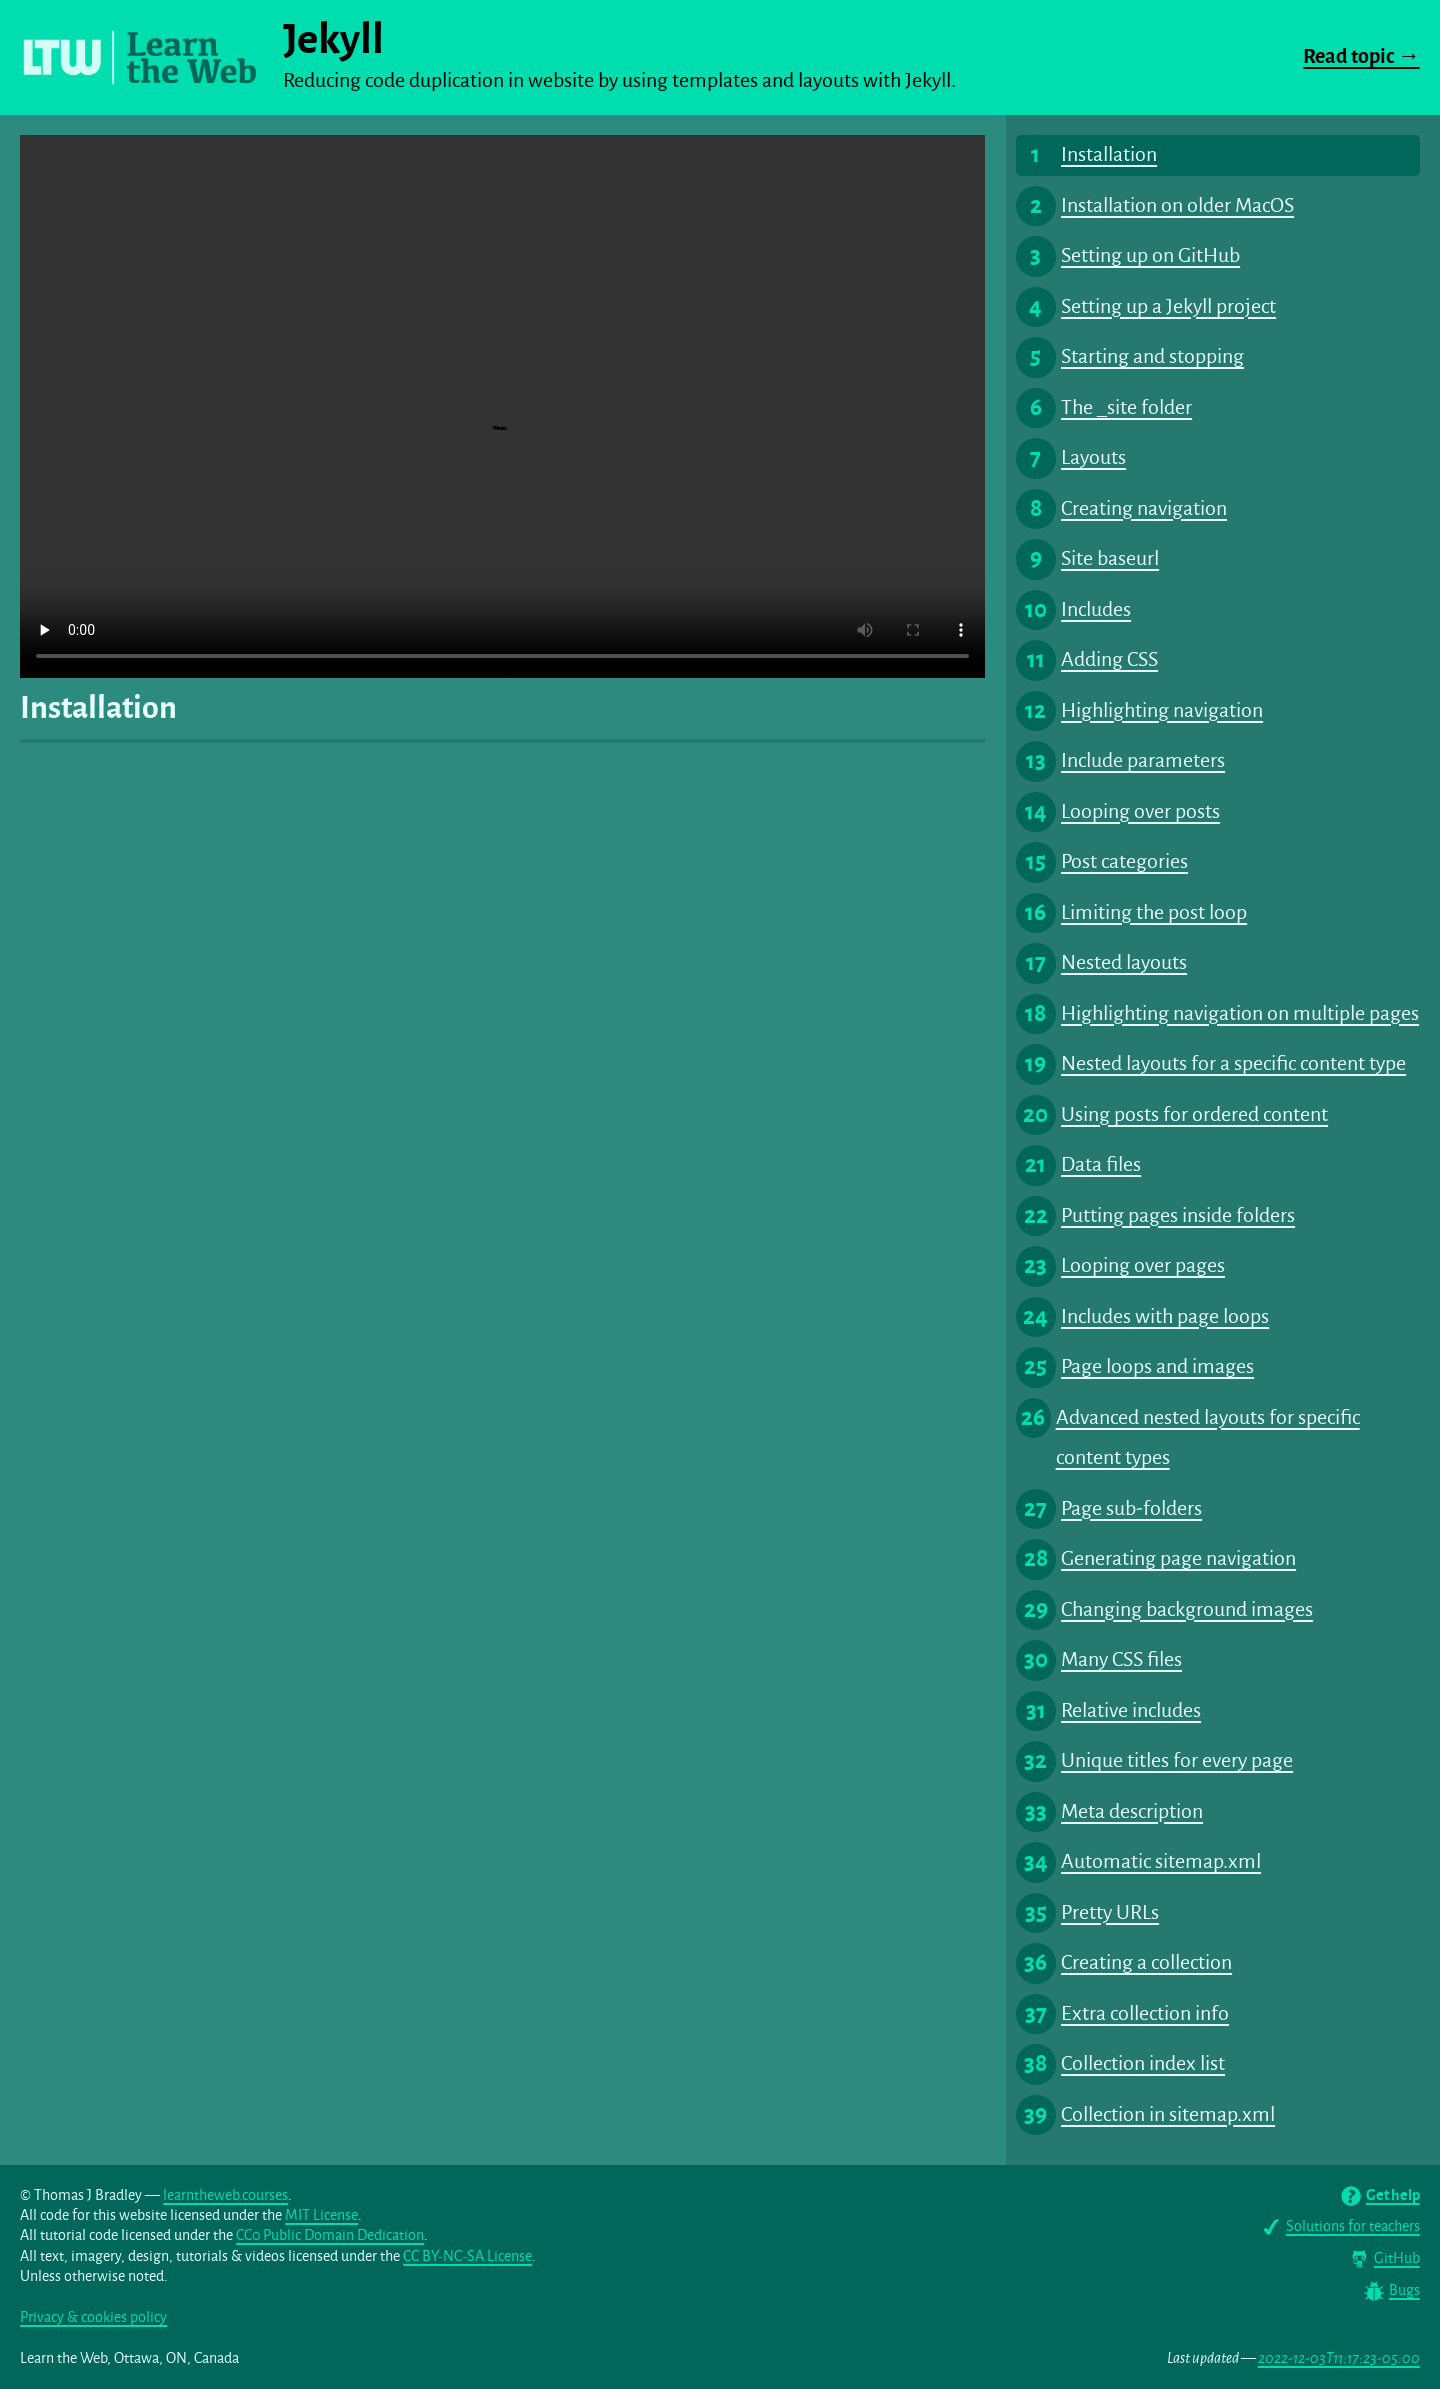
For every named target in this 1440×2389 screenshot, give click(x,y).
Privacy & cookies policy (93, 2317)
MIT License (321, 2215)
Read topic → (1361, 56)
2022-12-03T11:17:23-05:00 (1339, 2358)
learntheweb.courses (225, 2195)
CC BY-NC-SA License (467, 2256)
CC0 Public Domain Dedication (330, 2235)
